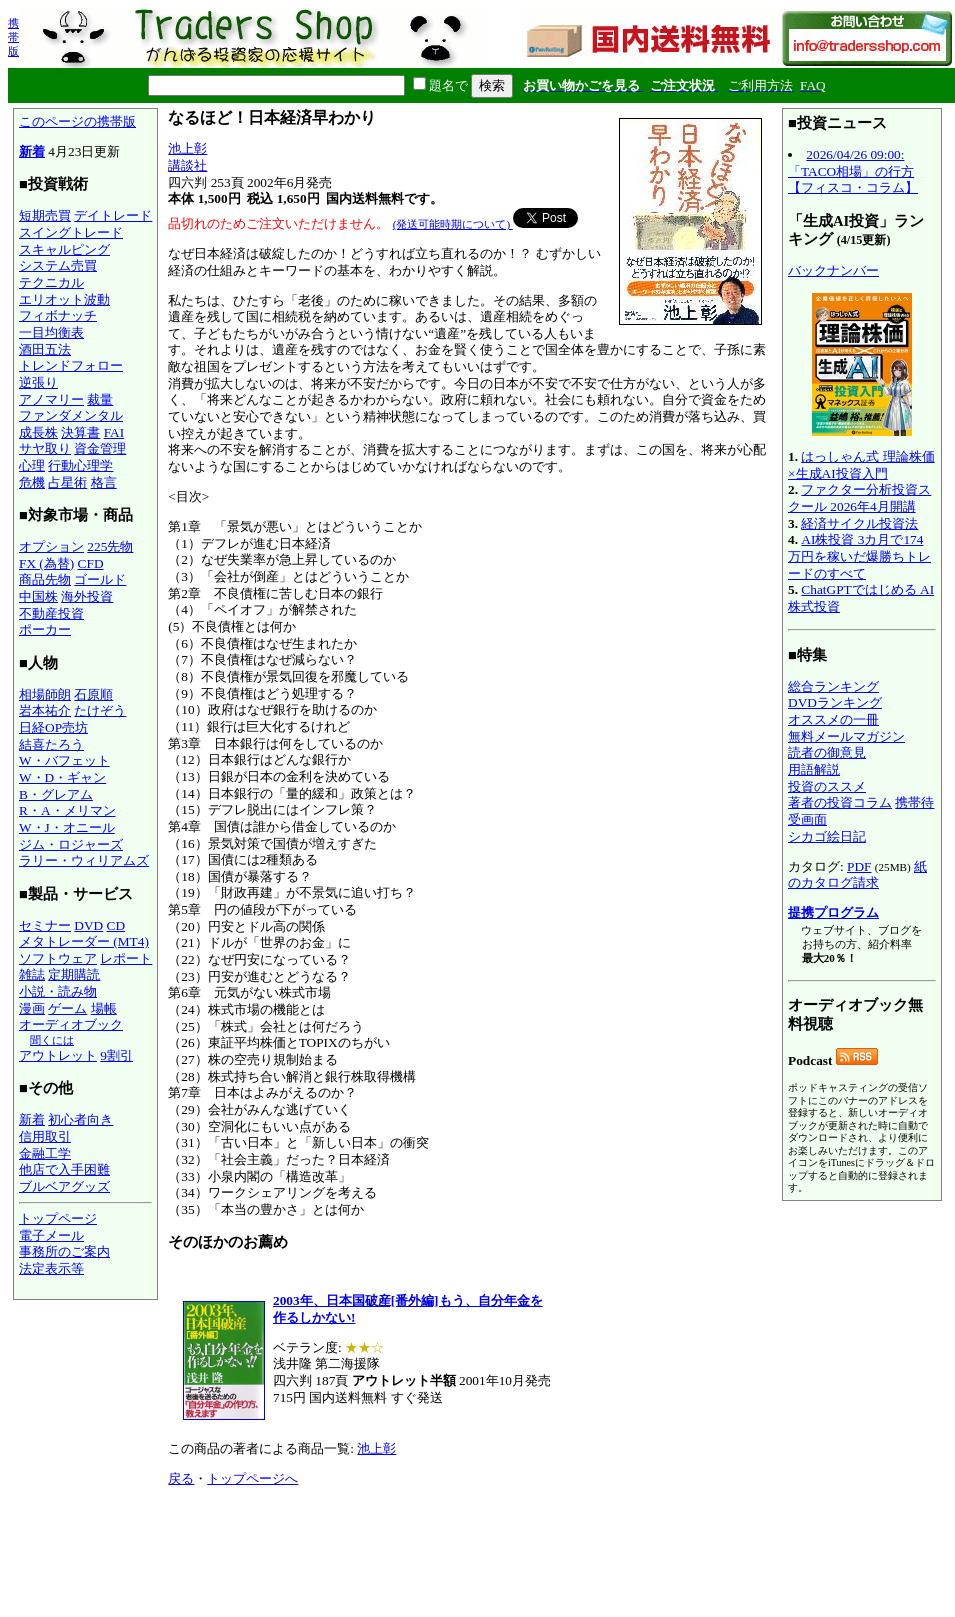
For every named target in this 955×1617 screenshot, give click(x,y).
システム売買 (58, 265)
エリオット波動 (64, 299)
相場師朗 (45, 694)
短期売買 (45, 215)
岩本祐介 (45, 710)
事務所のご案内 (64, 1251)
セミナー (45, 925)
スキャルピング (64, 249)
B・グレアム (56, 794)
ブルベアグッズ (64, 1186)
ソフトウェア (58, 958)
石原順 (93, 694)
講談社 (187, 165)
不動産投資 (51, 613)
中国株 (38, 596)
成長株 (38, 432)
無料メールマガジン (846, 736)
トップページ (58, 1218)
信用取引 (45, 1136)
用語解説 (814, 769)
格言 (104, 482)
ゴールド (100, 579)
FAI (114, 432)
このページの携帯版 (77, 121)
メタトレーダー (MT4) (84, 941)
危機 (32, 482)
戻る (181, 1478)
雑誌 (32, 974)
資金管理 (100, 448)
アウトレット (58, 1055)
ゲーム (67, 1008)
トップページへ (252, 1478)
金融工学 (45, 1153)
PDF (859, 866)
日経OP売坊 (53, 727)
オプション (51, 546)
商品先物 (45, 579)
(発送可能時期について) (453, 224)
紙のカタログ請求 (857, 875)
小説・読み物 (58, 991)
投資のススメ (827, 786)
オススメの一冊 (833, 719)
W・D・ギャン (62, 777)
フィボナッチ (58, 315)
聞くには (52, 1040)
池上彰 (187, 148)
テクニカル (51, 282)
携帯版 (13, 37)
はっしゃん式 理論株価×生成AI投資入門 (861, 465)
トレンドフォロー (71, 365)
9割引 (116, 1055)
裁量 (100, 399)
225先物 (110, 546)
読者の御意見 (827, 752)
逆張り (38, 382)
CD (116, 925)
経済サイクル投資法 (859, 523)
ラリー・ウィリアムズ (84, 860)
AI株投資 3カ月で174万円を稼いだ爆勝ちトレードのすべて (859, 556)
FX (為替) (46, 563)
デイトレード (113, 215)
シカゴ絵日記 (827, 836)
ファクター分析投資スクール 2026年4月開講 (859, 498)
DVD (88, 925)
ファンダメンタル (71, 415)
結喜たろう (51, 744)
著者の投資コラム (840, 802)
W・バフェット (64, 760)
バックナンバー (833, 270)
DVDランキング (835, 702)
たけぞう (100, 710)
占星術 (67, 482)
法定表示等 (51, 1268)
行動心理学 (80, 465)
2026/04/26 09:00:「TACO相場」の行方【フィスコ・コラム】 (853, 171)
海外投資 (87, 596)
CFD (91, 563)
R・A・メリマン (67, 810)
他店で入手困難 (64, 1169)
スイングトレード (71, 232)
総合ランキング (833, 686)
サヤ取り (45, 448)
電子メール (51, 1235)
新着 (32, 151)
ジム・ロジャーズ (71, 844)
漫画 (32, 1008)
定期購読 (74, 974)
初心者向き (80, 1119)
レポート (126, 958)
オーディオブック (71, 1024)
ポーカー (45, 629)
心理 (32, 465)
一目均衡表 (51, 332)
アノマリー (51, 399)
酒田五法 (45, 349)
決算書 (80, 432)
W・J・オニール (67, 827)
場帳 (104, 1008)
